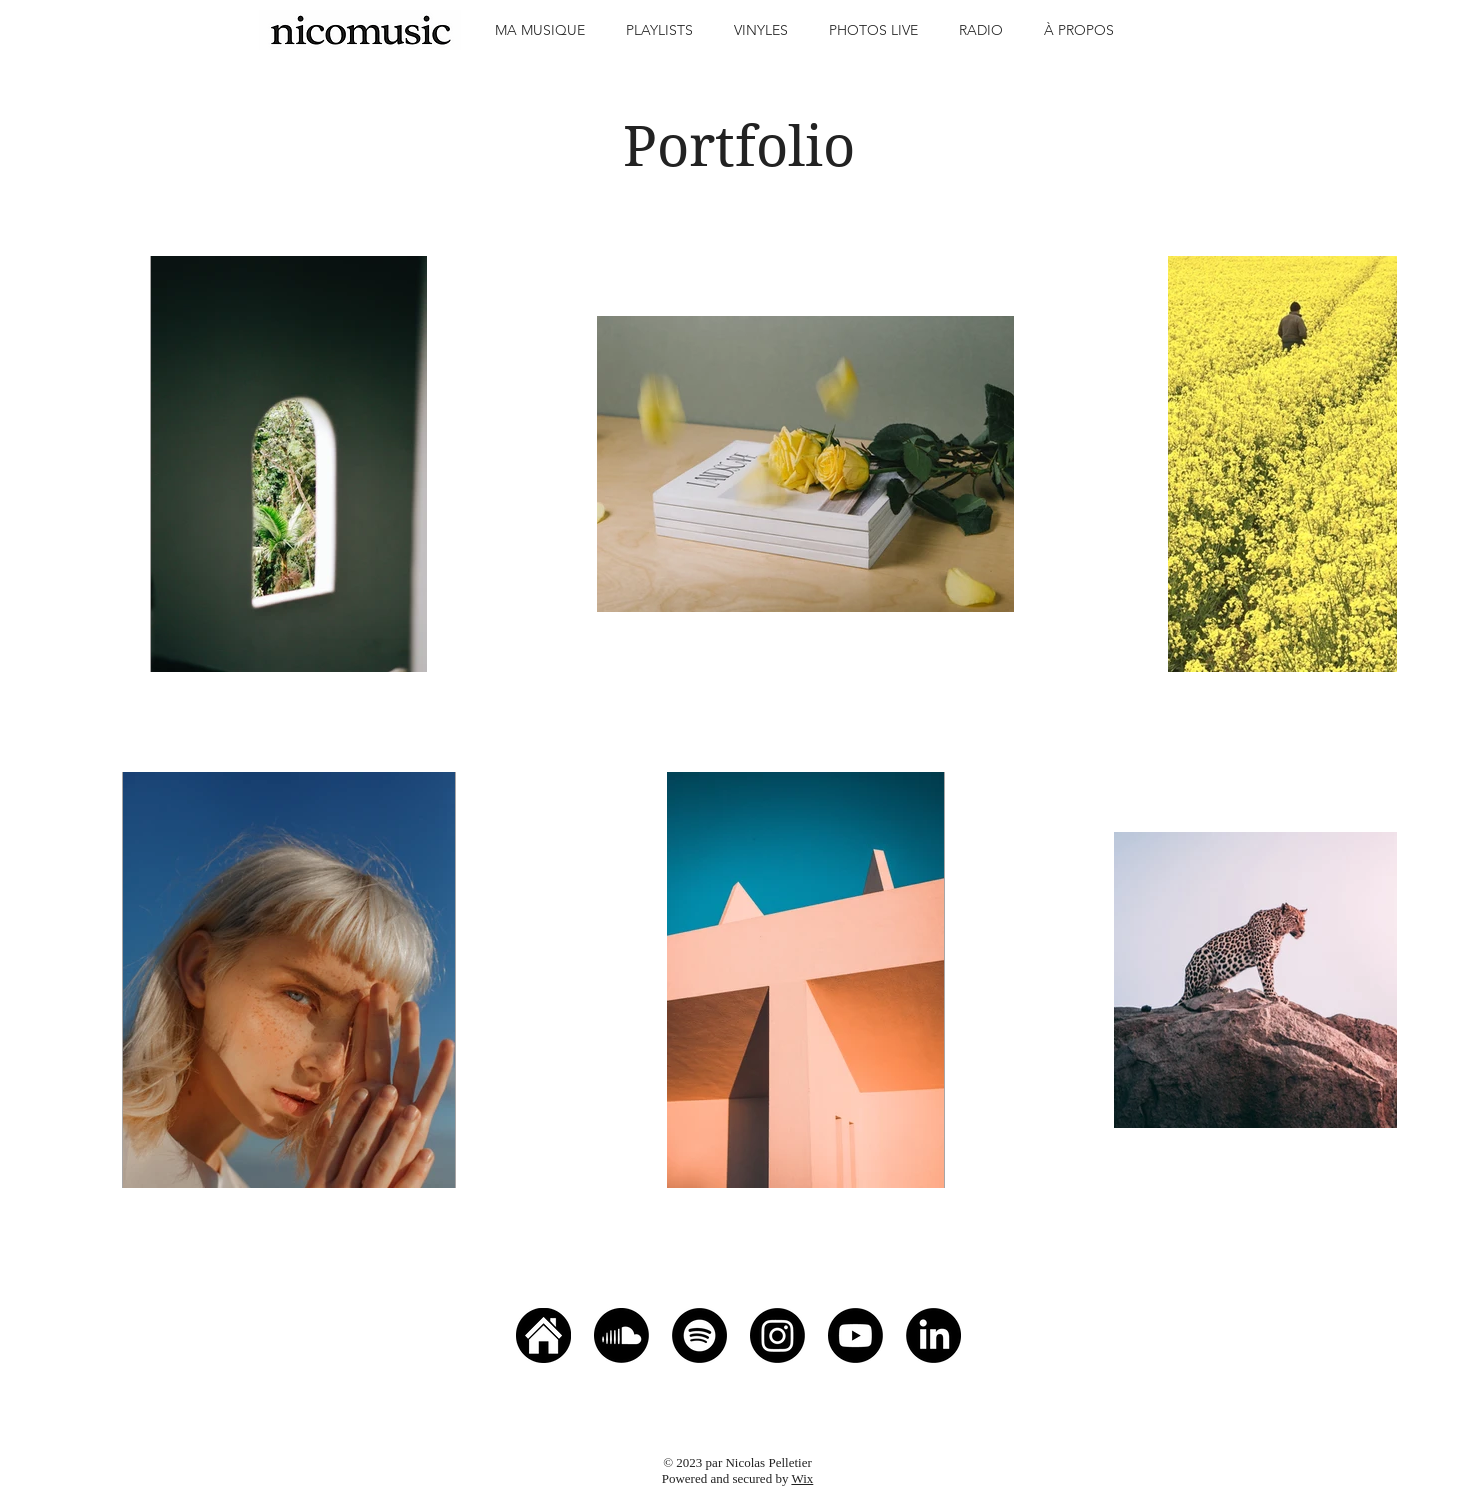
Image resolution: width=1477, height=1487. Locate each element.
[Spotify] (699, 1335)
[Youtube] (855, 1335)
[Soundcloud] (621, 1335)
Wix (802, 1478)
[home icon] (543, 1335)
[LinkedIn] (933, 1335)
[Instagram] (777, 1335)
